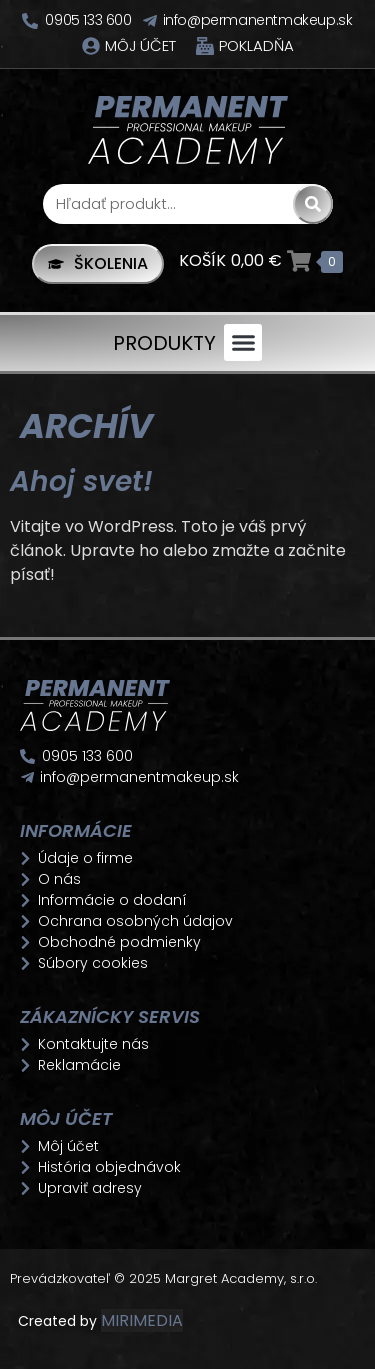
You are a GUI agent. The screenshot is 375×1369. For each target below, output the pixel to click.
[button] (243, 343)
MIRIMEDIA (142, 1320)
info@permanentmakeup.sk (258, 20)
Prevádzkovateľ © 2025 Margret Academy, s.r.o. (165, 1278)
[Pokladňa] (205, 46)
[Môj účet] (91, 46)
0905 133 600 (88, 20)
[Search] (313, 204)
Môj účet (140, 45)
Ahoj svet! (81, 481)
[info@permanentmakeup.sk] (150, 21)
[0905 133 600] (30, 21)
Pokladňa (256, 45)
